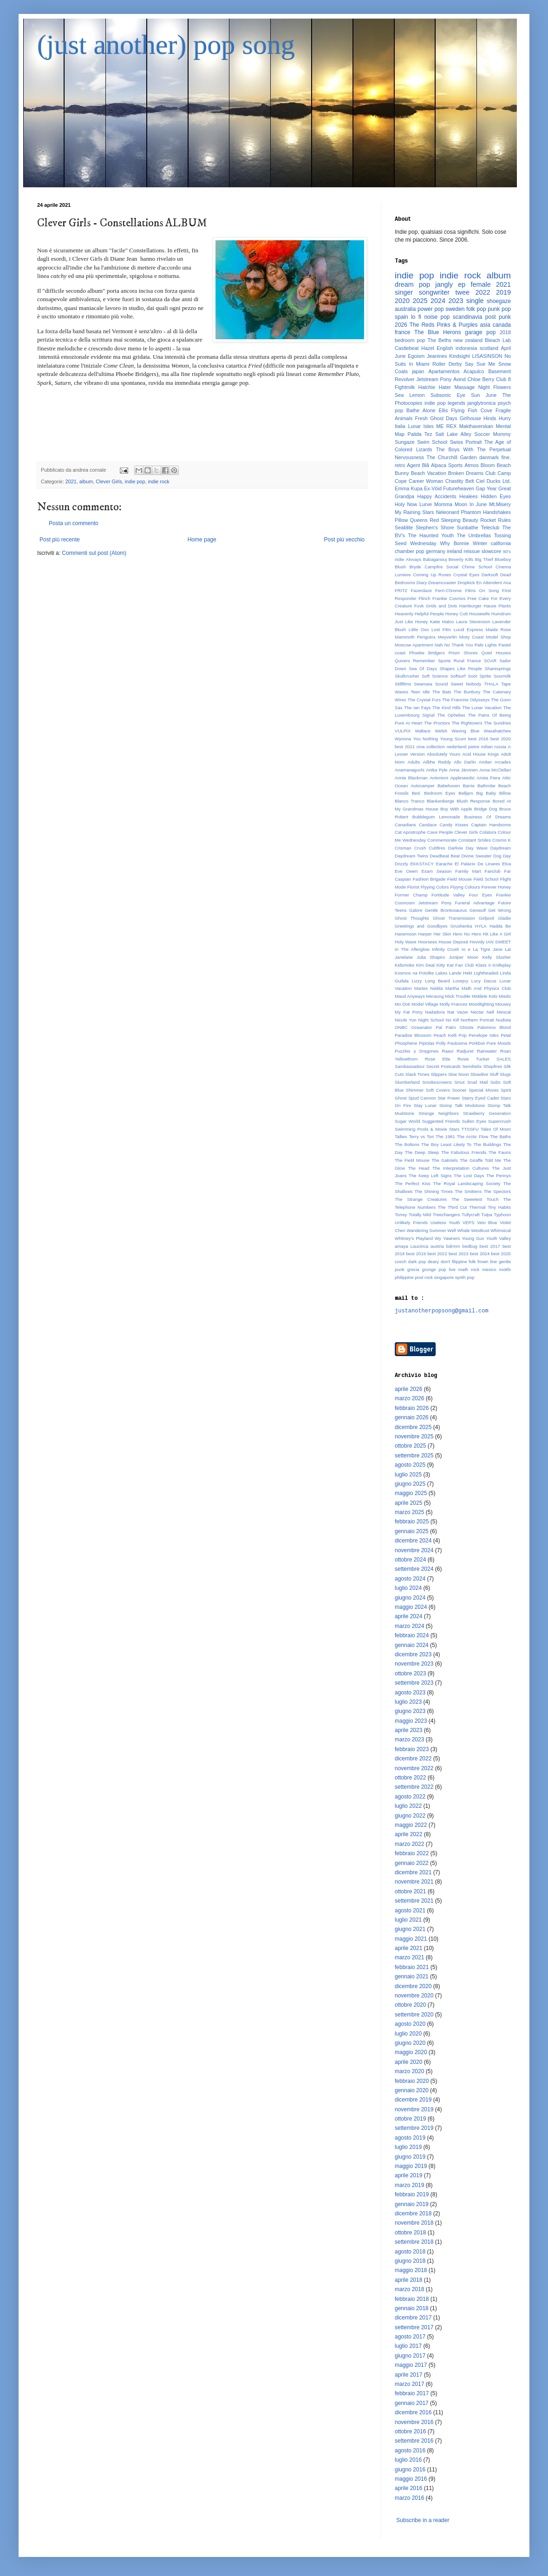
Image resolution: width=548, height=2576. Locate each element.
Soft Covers (438, 1090)
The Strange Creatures (421, 1199)
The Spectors (497, 1191)
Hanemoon (406, 933)
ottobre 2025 (410, 1446)
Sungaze (405, 442)
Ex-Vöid (433, 488)
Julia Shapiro (431, 957)
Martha (452, 988)
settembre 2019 (414, 2128)
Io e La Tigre (476, 949)
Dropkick (466, 582)
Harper (425, 933)
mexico (489, 1269)
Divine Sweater (476, 855)
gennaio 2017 (412, 2403)
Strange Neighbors (438, 1113)
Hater (445, 387)
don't (445, 1261)
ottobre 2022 (410, 1777)
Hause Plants (497, 605)
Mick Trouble (457, 996)
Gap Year (486, 488)
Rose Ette (437, 1058)
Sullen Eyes (474, 1121)
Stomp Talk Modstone (462, 1105)
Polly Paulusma (451, 1043)
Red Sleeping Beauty (454, 520)
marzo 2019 (409, 2185)
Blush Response (473, 801)
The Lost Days (469, 1175)
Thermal (477, 1207)
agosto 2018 (410, 2251)
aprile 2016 (408, 2488)
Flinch (424, 598)
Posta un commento (73, 523)
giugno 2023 (410, 1711)
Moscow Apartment (414, 644)
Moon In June (471, 504)
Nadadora (434, 1012)
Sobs (495, 1082)
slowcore (492, 551)
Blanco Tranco (409, 801)
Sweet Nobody (465, 683)
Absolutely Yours (443, 754)
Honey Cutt (456, 613)
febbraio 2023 (412, 1749)
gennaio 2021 (412, 1976)
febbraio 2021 (412, 1967)
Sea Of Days (423, 668)
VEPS (469, 1222)
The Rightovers (466, 722)
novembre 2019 (414, 2109)
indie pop (135, 481)
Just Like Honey (411, 621)
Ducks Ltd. (499, 481)
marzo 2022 (409, 1844)
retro (400, 465)
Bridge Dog (485, 808)
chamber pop (409, 551)
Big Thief (484, 559)
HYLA (481, 926)
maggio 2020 (411, 2052)
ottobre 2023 (410, 1673)
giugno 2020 (410, 2043)
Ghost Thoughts (412, 918)
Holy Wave (406, 941)
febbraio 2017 (412, 2393)
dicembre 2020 (413, 1986)
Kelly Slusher (496, 957)
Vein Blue (487, 1222)
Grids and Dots (441, 605)
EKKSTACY (421, 863)
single (475, 300)
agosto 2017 (410, 2336)
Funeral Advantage (475, 902)
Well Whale (458, 1230)
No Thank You (458, 644)
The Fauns (500, 1152)
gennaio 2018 (412, 2308)
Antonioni (439, 777)
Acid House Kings (480, 754)
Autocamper (423, 785)
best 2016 (478, 738)
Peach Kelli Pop (449, 1035)
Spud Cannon (422, 1097)
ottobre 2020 (410, 2005)
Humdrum (501, 613)
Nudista (503, 1019)
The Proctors (437, 722)
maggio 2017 (411, 2365)
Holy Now (406, 504)
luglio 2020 (408, 2033)
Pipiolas (427, 1043)
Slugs (505, 1074)
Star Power (448, 1097)
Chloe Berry (481, 379)
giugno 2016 (410, 2469)
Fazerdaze (421, 590)
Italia (400, 426)
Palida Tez (420, 434)
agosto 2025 (410, 1465)
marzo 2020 (409, 2071)
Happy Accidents (437, 496)
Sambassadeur (410, 1066)
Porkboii (477, 1043)
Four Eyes (480, 894)
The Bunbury (467, 691)
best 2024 (480, 1253)
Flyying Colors (435, 886)
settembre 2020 (414, 2014)
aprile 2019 (408, 2175)
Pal (439, 1027)
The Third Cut (452, 1207)
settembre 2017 (414, 2327)
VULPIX (403, 730)
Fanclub (493, 871)
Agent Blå (418, 465)
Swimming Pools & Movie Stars (427, 1129)
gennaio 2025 (412, 1531)
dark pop (417, 1261)
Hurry (505, 418)
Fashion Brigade (429, 879)
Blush (400, 566)
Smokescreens (436, 1082)
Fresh (421, 418)
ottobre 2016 (410, 2431)
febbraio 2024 (412, 1635)
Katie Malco (442, 621)
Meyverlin (447, 636)
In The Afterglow (412, 949)
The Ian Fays (417, 707)
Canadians (405, 824)
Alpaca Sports (447, 465)
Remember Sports (431, 660)
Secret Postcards (443, 1066)
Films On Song (482, 590)
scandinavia (467, 317)
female (481, 284)
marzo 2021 (409, 1957)
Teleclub (490, 527)
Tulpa (486, 1214)
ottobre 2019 (410, 2118)
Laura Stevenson (473, 621)
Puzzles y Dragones (416, 1051)
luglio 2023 (408, 1702)
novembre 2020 (414, 1995)
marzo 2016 (409, 2498)
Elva (506, 863)
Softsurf (457, 676)
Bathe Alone (420, 410)
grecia (413, 1269)
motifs (505, 1269)
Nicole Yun (406, 1019)
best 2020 (500, 738)
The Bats (441, 691)
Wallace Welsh (431, 730)
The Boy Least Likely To (446, 1144)
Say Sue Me (480, 364)
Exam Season (436, 871)
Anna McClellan (495, 769)
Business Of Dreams (487, 816)
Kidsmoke (404, 965)
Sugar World (407, 1121)
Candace (428, 824)
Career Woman (426, 481)
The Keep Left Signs (430, 1175)
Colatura (487, 832)
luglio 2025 (408, 1474)
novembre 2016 (414, 2422)
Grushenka (461, 926)
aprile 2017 (408, 2375)
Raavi (448, 1051)
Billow (505, 793)
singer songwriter (422, 292)
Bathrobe (486, 785)
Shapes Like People (460, 668)
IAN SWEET (498, 941)
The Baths (500, 1136)
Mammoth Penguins (415, 636)
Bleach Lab (498, 340)
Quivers (402, 660)
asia (485, 325)
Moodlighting (481, 1004)
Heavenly (404, 613)
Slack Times (417, 1074)
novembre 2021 (414, 1881)
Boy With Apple (456, 808)
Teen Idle (420, 691)
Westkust (480, 1230)
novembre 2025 (414, 1436)
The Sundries (497, 722)
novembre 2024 (414, 1550)
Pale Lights (486, 644)
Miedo (505, 996)
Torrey (401, 1214)
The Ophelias (451, 715)
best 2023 (459, 1253)
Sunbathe (467, 527)
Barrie (469, 785)
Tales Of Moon (496, 1129)
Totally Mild (420, 1214)
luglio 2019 (408, 2147)
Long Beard (437, 980)
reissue (471, 551)
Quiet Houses (496, 652)
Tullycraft (471, 1214)
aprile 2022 (408, 1834)
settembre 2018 (414, 2242)
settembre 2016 (414, 2441)
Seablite (404, 527)
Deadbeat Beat (445, 855)
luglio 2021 (408, 1920)
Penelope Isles (484, 1035)
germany (435, 551)
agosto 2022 (410, 1796)
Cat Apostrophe (410, 832)
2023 (455, 300)
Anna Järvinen (463, 769)
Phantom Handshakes (486, 512)
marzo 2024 (409, 1626)
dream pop (412, 284)
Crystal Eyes (466, 574)
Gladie (504, 918)
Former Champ (411, 894)
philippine (404, 1277)
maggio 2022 (411, 1825)
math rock (468, 1269)
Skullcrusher (407, 676)
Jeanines (437, 356)
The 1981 (445, 1136)
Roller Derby (447, 364)
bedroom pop (410, 340)
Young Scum (453, 738)
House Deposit (453, 941)
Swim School (432, 442)
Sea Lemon (409, 395)
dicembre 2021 (413, 1872)
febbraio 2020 (412, 2081)
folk (472, 1261)
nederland (457, 746)
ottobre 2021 (410, 1891)
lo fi (416, 317)
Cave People (440, 832)
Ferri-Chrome (448, 590)
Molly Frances (453, 1004)
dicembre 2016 (413, 2412)
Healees (468, 496)
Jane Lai (502, 949)
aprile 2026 (408, 1389)
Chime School (477, 566)
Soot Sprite (479, 676)
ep (461, 284)
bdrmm (453, 1246)
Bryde (415, 566)
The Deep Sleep (422, 1152)
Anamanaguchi (409, 769)
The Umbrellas (474, 535)
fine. (506, 457)
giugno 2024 (410, 1597)
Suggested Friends (441, 1121)
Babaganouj (435, 559)
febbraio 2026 (412, 1408)
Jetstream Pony (433, 379)
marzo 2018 (409, 2289)
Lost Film (441, 629)
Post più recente (59, 539)
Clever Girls (109, 481)
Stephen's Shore (435, 527)
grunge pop (434, 1269)
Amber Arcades (495, 761)
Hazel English (437, 348)
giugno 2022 (410, 1815)
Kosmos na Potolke (414, 972)
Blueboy (503, 559)
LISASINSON (487, 356)
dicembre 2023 (413, 1654)
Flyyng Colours (465, 886)
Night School (431, 1019)
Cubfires (437, 847)
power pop (431, 309)
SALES (503, 1058)
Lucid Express (468, 629)
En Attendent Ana (493, 582)
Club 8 (503, 379)
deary (433, 1261)
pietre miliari (480, 746)
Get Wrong (499, 910)
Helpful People (429, 613)
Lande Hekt (460, 972)
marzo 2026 (409, 1398)
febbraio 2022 (412, 1853)
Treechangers (446, 1214)
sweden (454, 309)
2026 (401, 325)
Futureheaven (458, 488)
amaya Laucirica (411, 1246)
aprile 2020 (408, 2062)
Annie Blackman (411, 777)
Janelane (404, 957)
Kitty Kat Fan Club (455, 965)
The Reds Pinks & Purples (444, 325)
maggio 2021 (411, 1939)
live (452, 1269)
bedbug (470, 1246)
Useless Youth (445, 1222)
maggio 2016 (411, 2479)
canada (502, 325)
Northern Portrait (477, 1019)
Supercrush (499, 1121)
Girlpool (486, 918)
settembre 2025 (414, 1455)
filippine (459, 1261)
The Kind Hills (446, 707)
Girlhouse (470, 418)
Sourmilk (502, 676)
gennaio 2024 (412, 1645)
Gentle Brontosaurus (446, 910)
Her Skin (442, 933)
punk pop (499, 309)
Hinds (489, 418)
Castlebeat (407, 348)
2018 (505, 332)
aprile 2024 (408, 1616)
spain (401, 317)
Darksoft (490, 574)
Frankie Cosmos (448, 598)
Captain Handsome (491, 824)
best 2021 (405, 746)
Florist (413, 886)
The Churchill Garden (452, 457)
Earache (444, 863)
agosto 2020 (410, 2024)
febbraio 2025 (412, 1521)
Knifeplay (502, 965)
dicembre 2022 (413, 1758)
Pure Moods (498, 1043)
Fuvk (419, 605)
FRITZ (401, 590)
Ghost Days (443, 418)
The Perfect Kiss (413, 1183)
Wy (438, 1238)
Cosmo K (501, 840)
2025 (419, 300)
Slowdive (479, 1074)
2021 (71, 481)
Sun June (483, 395)
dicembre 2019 (413, 2099)
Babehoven (448, 785)
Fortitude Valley (448, 894)
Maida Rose (498, 629)
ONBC (401, 1027)
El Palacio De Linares (477, 863)
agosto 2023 (410, 1692)
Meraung (435, 996)
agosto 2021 (410, 1910)
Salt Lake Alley (453, 434)
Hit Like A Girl (497, 933)
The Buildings (487, 1144)
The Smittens (468, 1191)
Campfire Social (441, 566)
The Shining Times (434, 1191)
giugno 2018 (410, 2261)
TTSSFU (470, 1129)
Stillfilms (403, 683)
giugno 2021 (410, 1929)
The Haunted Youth (431, 535)
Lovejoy (460, 980)
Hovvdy (477, 941)
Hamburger (470, 605)
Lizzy (416, 980)
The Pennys (498, 1175)
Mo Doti (402, 1004)
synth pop (465, 1277)
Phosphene (406, 1043)
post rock (424, 1277)
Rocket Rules (495, 520)
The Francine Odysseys (465, 699)
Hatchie (427, 387)
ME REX (446, 426)
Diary (422, 582)
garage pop (480, 332)
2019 (503, 292)
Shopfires (492, 1066)
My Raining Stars (414, 512)
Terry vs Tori (421, 1136)
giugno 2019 (410, 2157)
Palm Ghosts (460, 1027)
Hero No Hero (467, 933)
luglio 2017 (408, 2346)
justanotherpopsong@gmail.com (442, 1311)
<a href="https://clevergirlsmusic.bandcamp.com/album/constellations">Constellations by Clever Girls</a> (202, 421)
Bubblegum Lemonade (436, 816)
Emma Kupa (409, 488)
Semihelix (472, 1066)
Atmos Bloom (479, 465)
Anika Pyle (436, 769)
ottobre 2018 (410, 2232)
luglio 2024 (408, 1588)
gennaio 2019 (412, 2204)
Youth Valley (498, 1238)
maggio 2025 (411, 1493)
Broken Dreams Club (472, 473)
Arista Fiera (488, 777)
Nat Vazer (457, 1012)
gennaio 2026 (412, 1417)
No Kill (452, 1019)
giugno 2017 (410, 2355)
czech (400, 1261)
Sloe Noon (458, 1074)
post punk (498, 317)
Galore (416, 910)
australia (405, 309)
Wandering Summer (426, 1230)
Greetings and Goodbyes (421, 926)
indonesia (466, 348)
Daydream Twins (411, 855)
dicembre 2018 (413, 2213)
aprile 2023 (408, 1730)
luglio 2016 (408, 2460)
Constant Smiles (474, 840)
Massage (464, 387)
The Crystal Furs (424, 699)
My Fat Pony (409, 1012)
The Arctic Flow (473, 1136)
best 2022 (437, 1253)
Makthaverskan (476, 426)
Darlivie (455, 847)
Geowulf (478, 910)
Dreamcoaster (442, 582)
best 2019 (416, 1253)
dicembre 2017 (413, 2317)
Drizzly (401, 863)
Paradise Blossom (413, 1035)
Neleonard (447, 512)
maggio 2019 (411, 2166)
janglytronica (482, 403)
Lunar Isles (420, 426)
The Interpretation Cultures (460, 1168)
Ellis (443, 410)
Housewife (479, 613)
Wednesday (423, 543)
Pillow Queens (411, 520)
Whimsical (500, 1230)
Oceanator (421, 1027)
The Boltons (407, 1144)
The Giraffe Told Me (480, 1160)
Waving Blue (465, 730)
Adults (414, 761)
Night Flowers (494, 387)
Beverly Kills (461, 559)
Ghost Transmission (454, 918)
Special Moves (483, 1090)
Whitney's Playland (414, 1238)
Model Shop (498, 636)
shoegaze (499, 301)
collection (435, 746)
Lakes (442, 972)
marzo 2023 (409, 1739)
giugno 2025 (410, 1484)
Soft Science (435, 676)
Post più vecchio (344, 539)
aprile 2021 (408, 1948)
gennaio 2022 (412, 1863)
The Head (418, 1168)
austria (437, 1246)
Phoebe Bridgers (427, 652)
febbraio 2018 (412, 2299)
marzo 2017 (409, 2384)
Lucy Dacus (483, 980)
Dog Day (502, 855)
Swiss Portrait (466, 442)
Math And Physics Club (486, 988)
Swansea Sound (431, 683)
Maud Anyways (410, 996)
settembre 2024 (414, 1569)
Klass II (483, 965)
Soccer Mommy (493, 434)
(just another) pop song (166, 44)
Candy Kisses (453, 824)
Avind (459, 379)
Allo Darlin (465, 761)
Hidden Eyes (496, 496)
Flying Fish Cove (471, 410)
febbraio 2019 (412, 2194)
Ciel (480, 481)
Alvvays (413, 559)
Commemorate (442, 840)
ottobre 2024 (410, 1559)
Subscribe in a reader (422, 2520)
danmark (489, 457)
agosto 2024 (410, 1578)
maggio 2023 (411, 1721)
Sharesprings (498, 668)
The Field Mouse (412, 1160)
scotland (489, 348)
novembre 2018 (414, 2223)
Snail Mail (477, 1082)
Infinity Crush (445, 949)
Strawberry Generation (487, 1113)
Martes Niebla (428, 988)
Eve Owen (406, 871)
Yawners (451, 1238)
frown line (487, 1261)
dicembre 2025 (413, 1427)
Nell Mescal (498, 1012)
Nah (439, 644)
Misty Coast (471, 636)
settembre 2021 (414, 1900)
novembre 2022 (414, 1768)
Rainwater (487, 1051)
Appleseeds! (462, 777)
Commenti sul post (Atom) (94, 553)
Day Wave (477, 847)
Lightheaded (486, 972)
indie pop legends (444, 403)
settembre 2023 (414, 1683)
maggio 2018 (411, 2270)
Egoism (416, 356)
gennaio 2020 (412, 2090)
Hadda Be (500, 926)
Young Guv (473, 1238)
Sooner (459, 1090)
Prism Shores (463, 652)
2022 (482, 292)
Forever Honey (496, 886)
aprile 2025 (408, 1503)
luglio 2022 (408, 1806)
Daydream (500, 847)
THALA (491, 683)
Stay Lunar (425, 1105)
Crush (420, 847)
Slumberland (407, 1082)
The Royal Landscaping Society (467, 1183)
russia (500, 746)
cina (421, 746)
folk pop (476, 309)
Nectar (477, 1012)
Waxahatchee (497, 730)
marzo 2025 (409, 1512)
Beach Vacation (428, 473)
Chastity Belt (459, 481)
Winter (480, 543)
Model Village (424, 1004)
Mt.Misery (500, 504)
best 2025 (501, 1253)
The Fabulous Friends (463, 1152)
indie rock (159, 481)
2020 (402, 300)
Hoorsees (427, 941)
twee (463, 292)
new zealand (468, 340)
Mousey (503, 1004)
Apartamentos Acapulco (456, 371)
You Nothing (425, 738)
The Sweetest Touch (474, 1199)
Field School (485, 879)
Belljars (465, 793)
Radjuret (465, 1051)
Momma (443, 504)
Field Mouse (459, 879)
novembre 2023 (414, 1663)
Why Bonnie (454, 543)
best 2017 (490, 1246)
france (402, 332)
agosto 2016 (410, 2450)
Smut (459, 1082)
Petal (506, 1035)
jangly (444, 284)
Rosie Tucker (473, 1058)
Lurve (425, 504)
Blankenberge (440, 801)
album (86, 481)
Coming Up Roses (432, 574)
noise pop (437, 317)
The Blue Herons (437, 332)
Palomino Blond (494, 1027)
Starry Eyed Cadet (480, 1097)
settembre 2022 (414, 1787)
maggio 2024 (411, 1607)
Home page (202, 539)
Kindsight (459, 356)
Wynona (403, 738)
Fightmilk (405, 387)
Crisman (403, 847)
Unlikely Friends (411, 1222)
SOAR (490, 660)
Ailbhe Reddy (437, 761)
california (501, 543)
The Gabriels (444, 1160)
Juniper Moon (464, 957)
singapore (444, 1277)
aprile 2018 (408, 2280)
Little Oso (419, 629)
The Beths (439, 340)
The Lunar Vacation (482, 707)
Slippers (439, 1074)
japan (418, 371)
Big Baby (486, 793)
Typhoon (502, 1214)
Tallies (401, 1136)
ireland (454, 551)
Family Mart (468, 871)
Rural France (467, 660)
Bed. (416, 793)
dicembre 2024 (413, 1540)
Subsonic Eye (448, 395)
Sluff (493, 1074)
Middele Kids (484, 996)
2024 (438, 300)
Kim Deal (425, 965)
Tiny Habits (499, 1207)
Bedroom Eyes (439, 793)
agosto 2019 (410, 2138)
